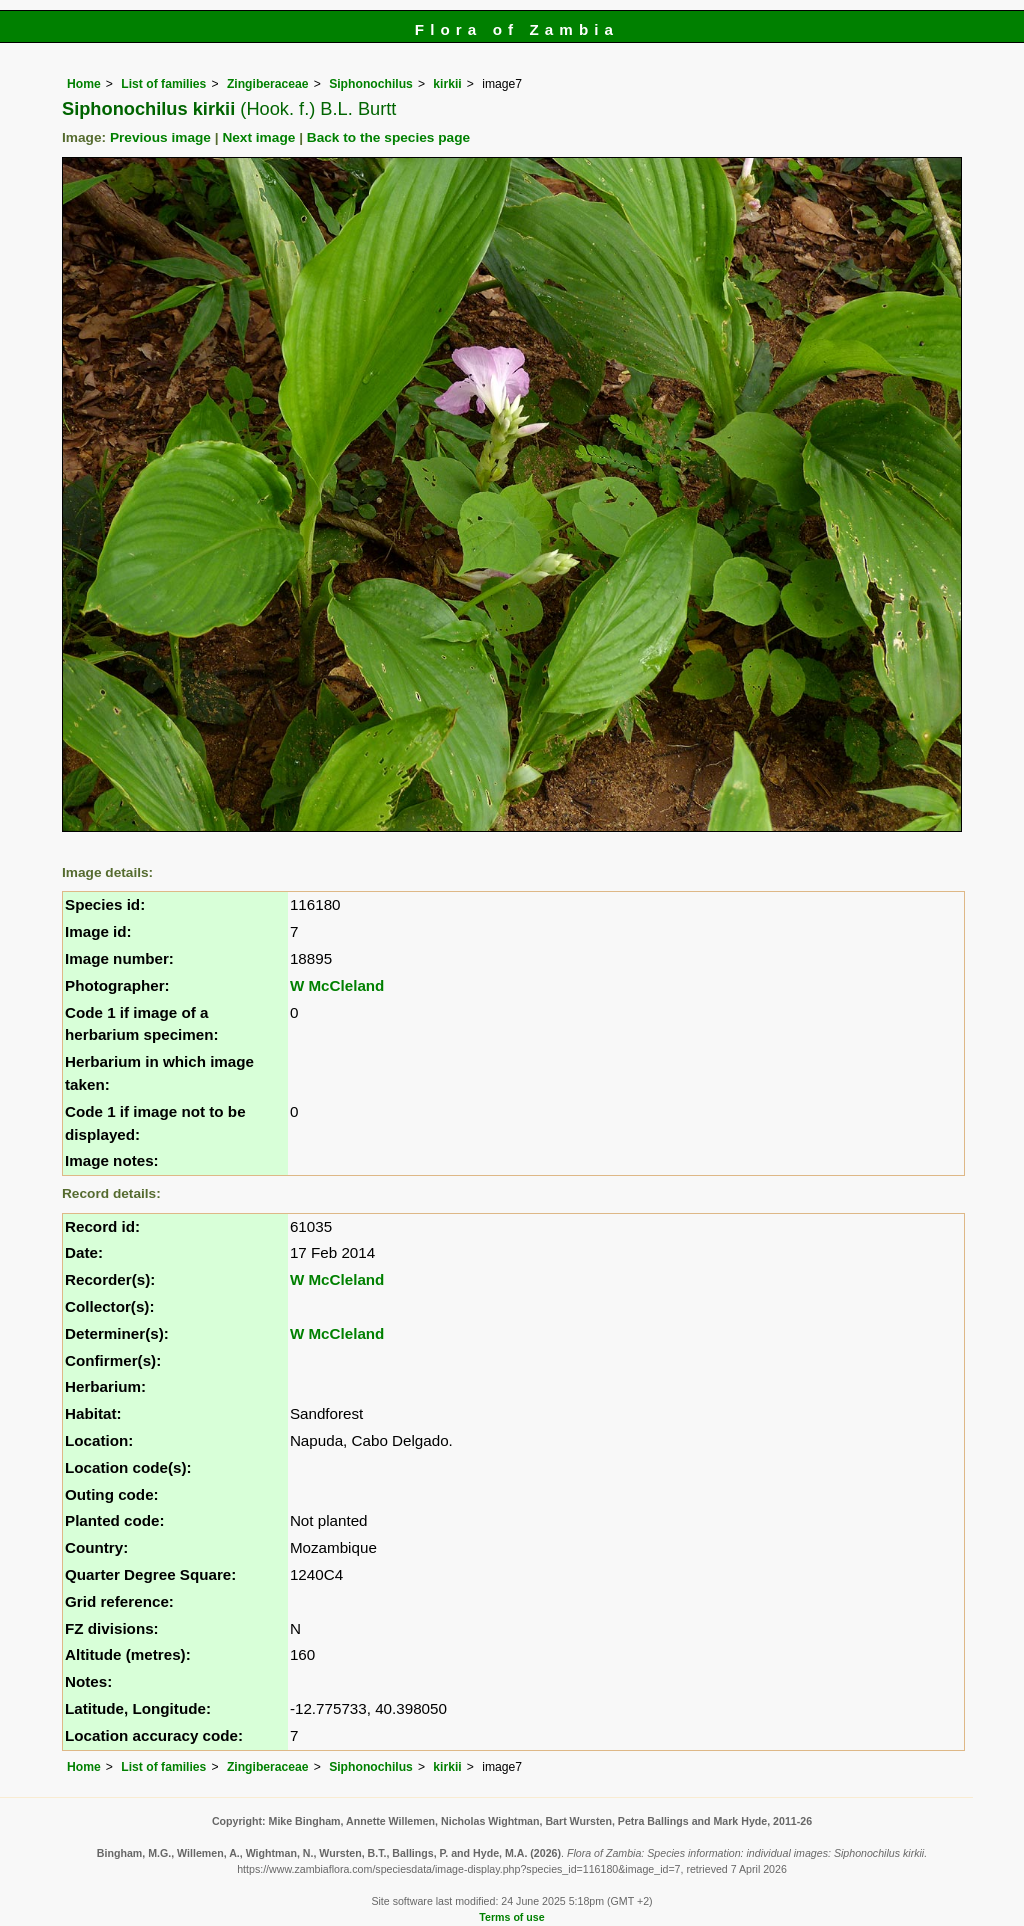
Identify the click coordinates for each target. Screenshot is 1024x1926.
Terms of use (511, 1917)
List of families (163, 84)
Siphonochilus (371, 84)
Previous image (160, 137)
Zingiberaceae (268, 84)
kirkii (447, 84)
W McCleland (337, 985)
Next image (258, 137)
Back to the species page (388, 137)
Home (84, 84)
